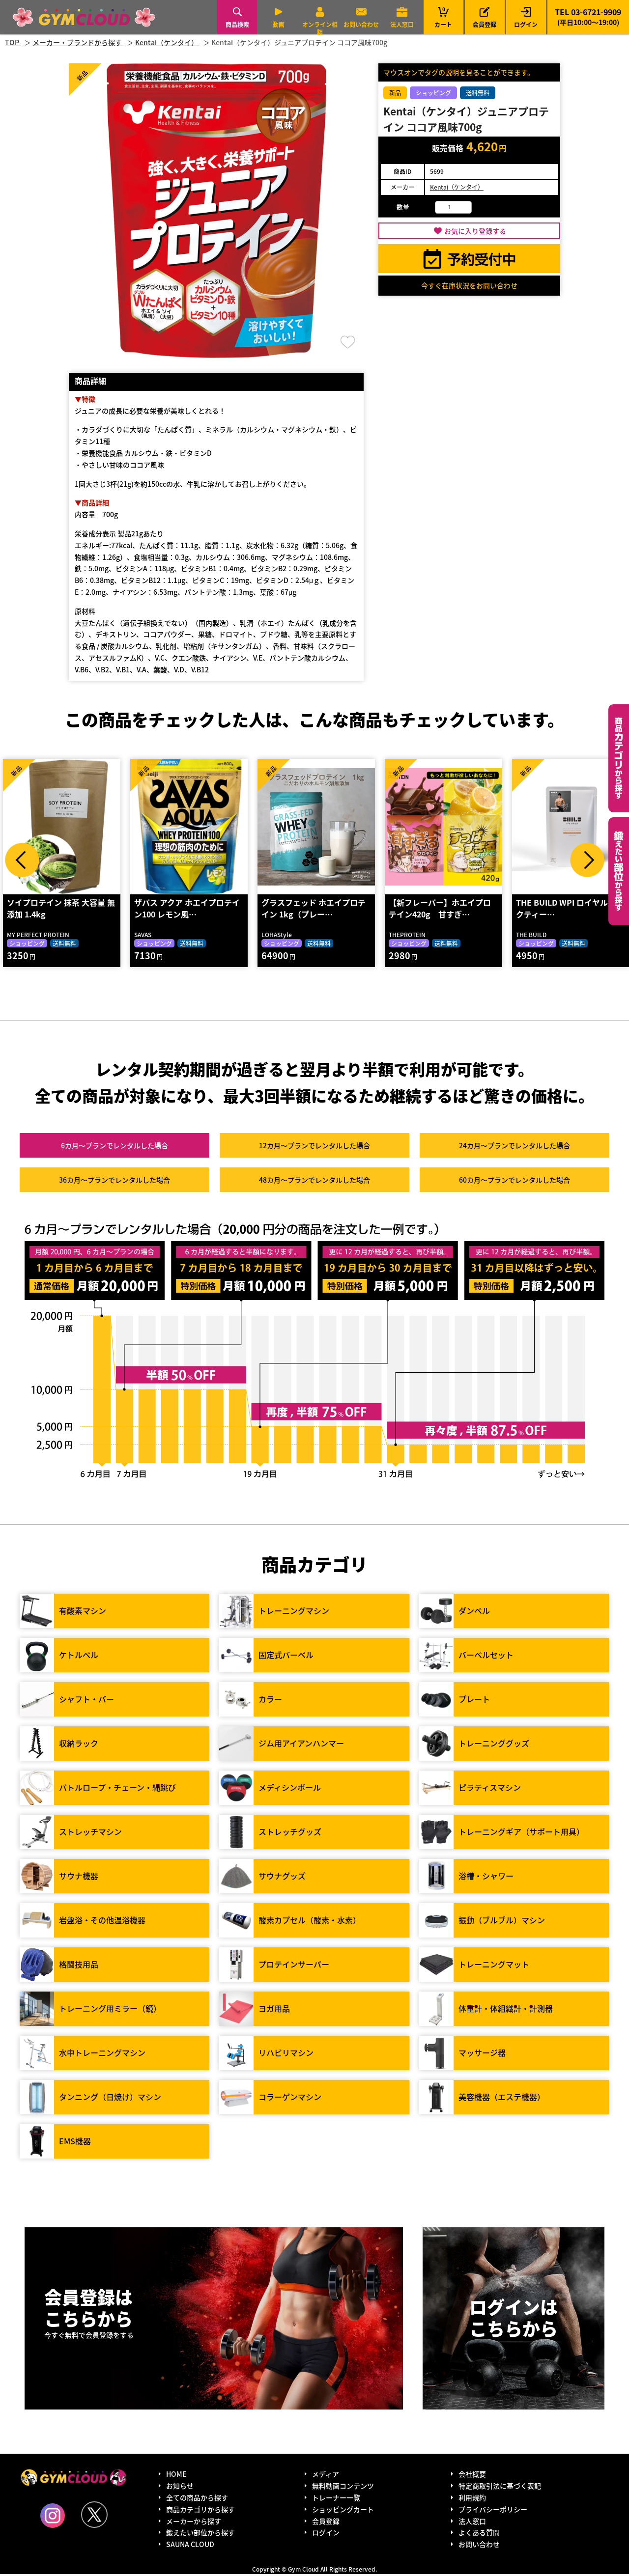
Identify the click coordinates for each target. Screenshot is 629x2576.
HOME (176, 2476)
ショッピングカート (343, 2511)
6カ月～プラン (114, 1147)
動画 (279, 24)
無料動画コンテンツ (343, 2488)
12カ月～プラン (314, 1147)
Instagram (52, 2517)
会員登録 (484, 24)
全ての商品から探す (197, 2499)
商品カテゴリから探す (200, 2511)
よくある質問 (479, 2534)
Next (587, 860)
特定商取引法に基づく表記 (499, 2488)
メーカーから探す (193, 2522)
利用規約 (472, 2499)
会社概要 (472, 2476)
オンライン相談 (320, 28)
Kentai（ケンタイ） (457, 187)
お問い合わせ (361, 24)
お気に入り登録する (475, 231)
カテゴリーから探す (618, 758)
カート (443, 16)
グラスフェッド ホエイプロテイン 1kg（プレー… (313, 909)
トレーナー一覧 (336, 2499)
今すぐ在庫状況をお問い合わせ (469, 285)
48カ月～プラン (314, 1182)
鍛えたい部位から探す (618, 871)
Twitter (94, 2516)
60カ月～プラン (514, 1182)
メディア (325, 2476)
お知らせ (180, 2488)
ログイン (526, 24)
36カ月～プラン (114, 1182)
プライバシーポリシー (492, 2511)
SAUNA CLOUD (190, 2546)
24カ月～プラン (514, 1147)
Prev (22, 860)
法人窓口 (402, 24)
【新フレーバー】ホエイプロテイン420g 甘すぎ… (439, 909)
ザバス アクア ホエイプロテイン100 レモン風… (186, 909)
